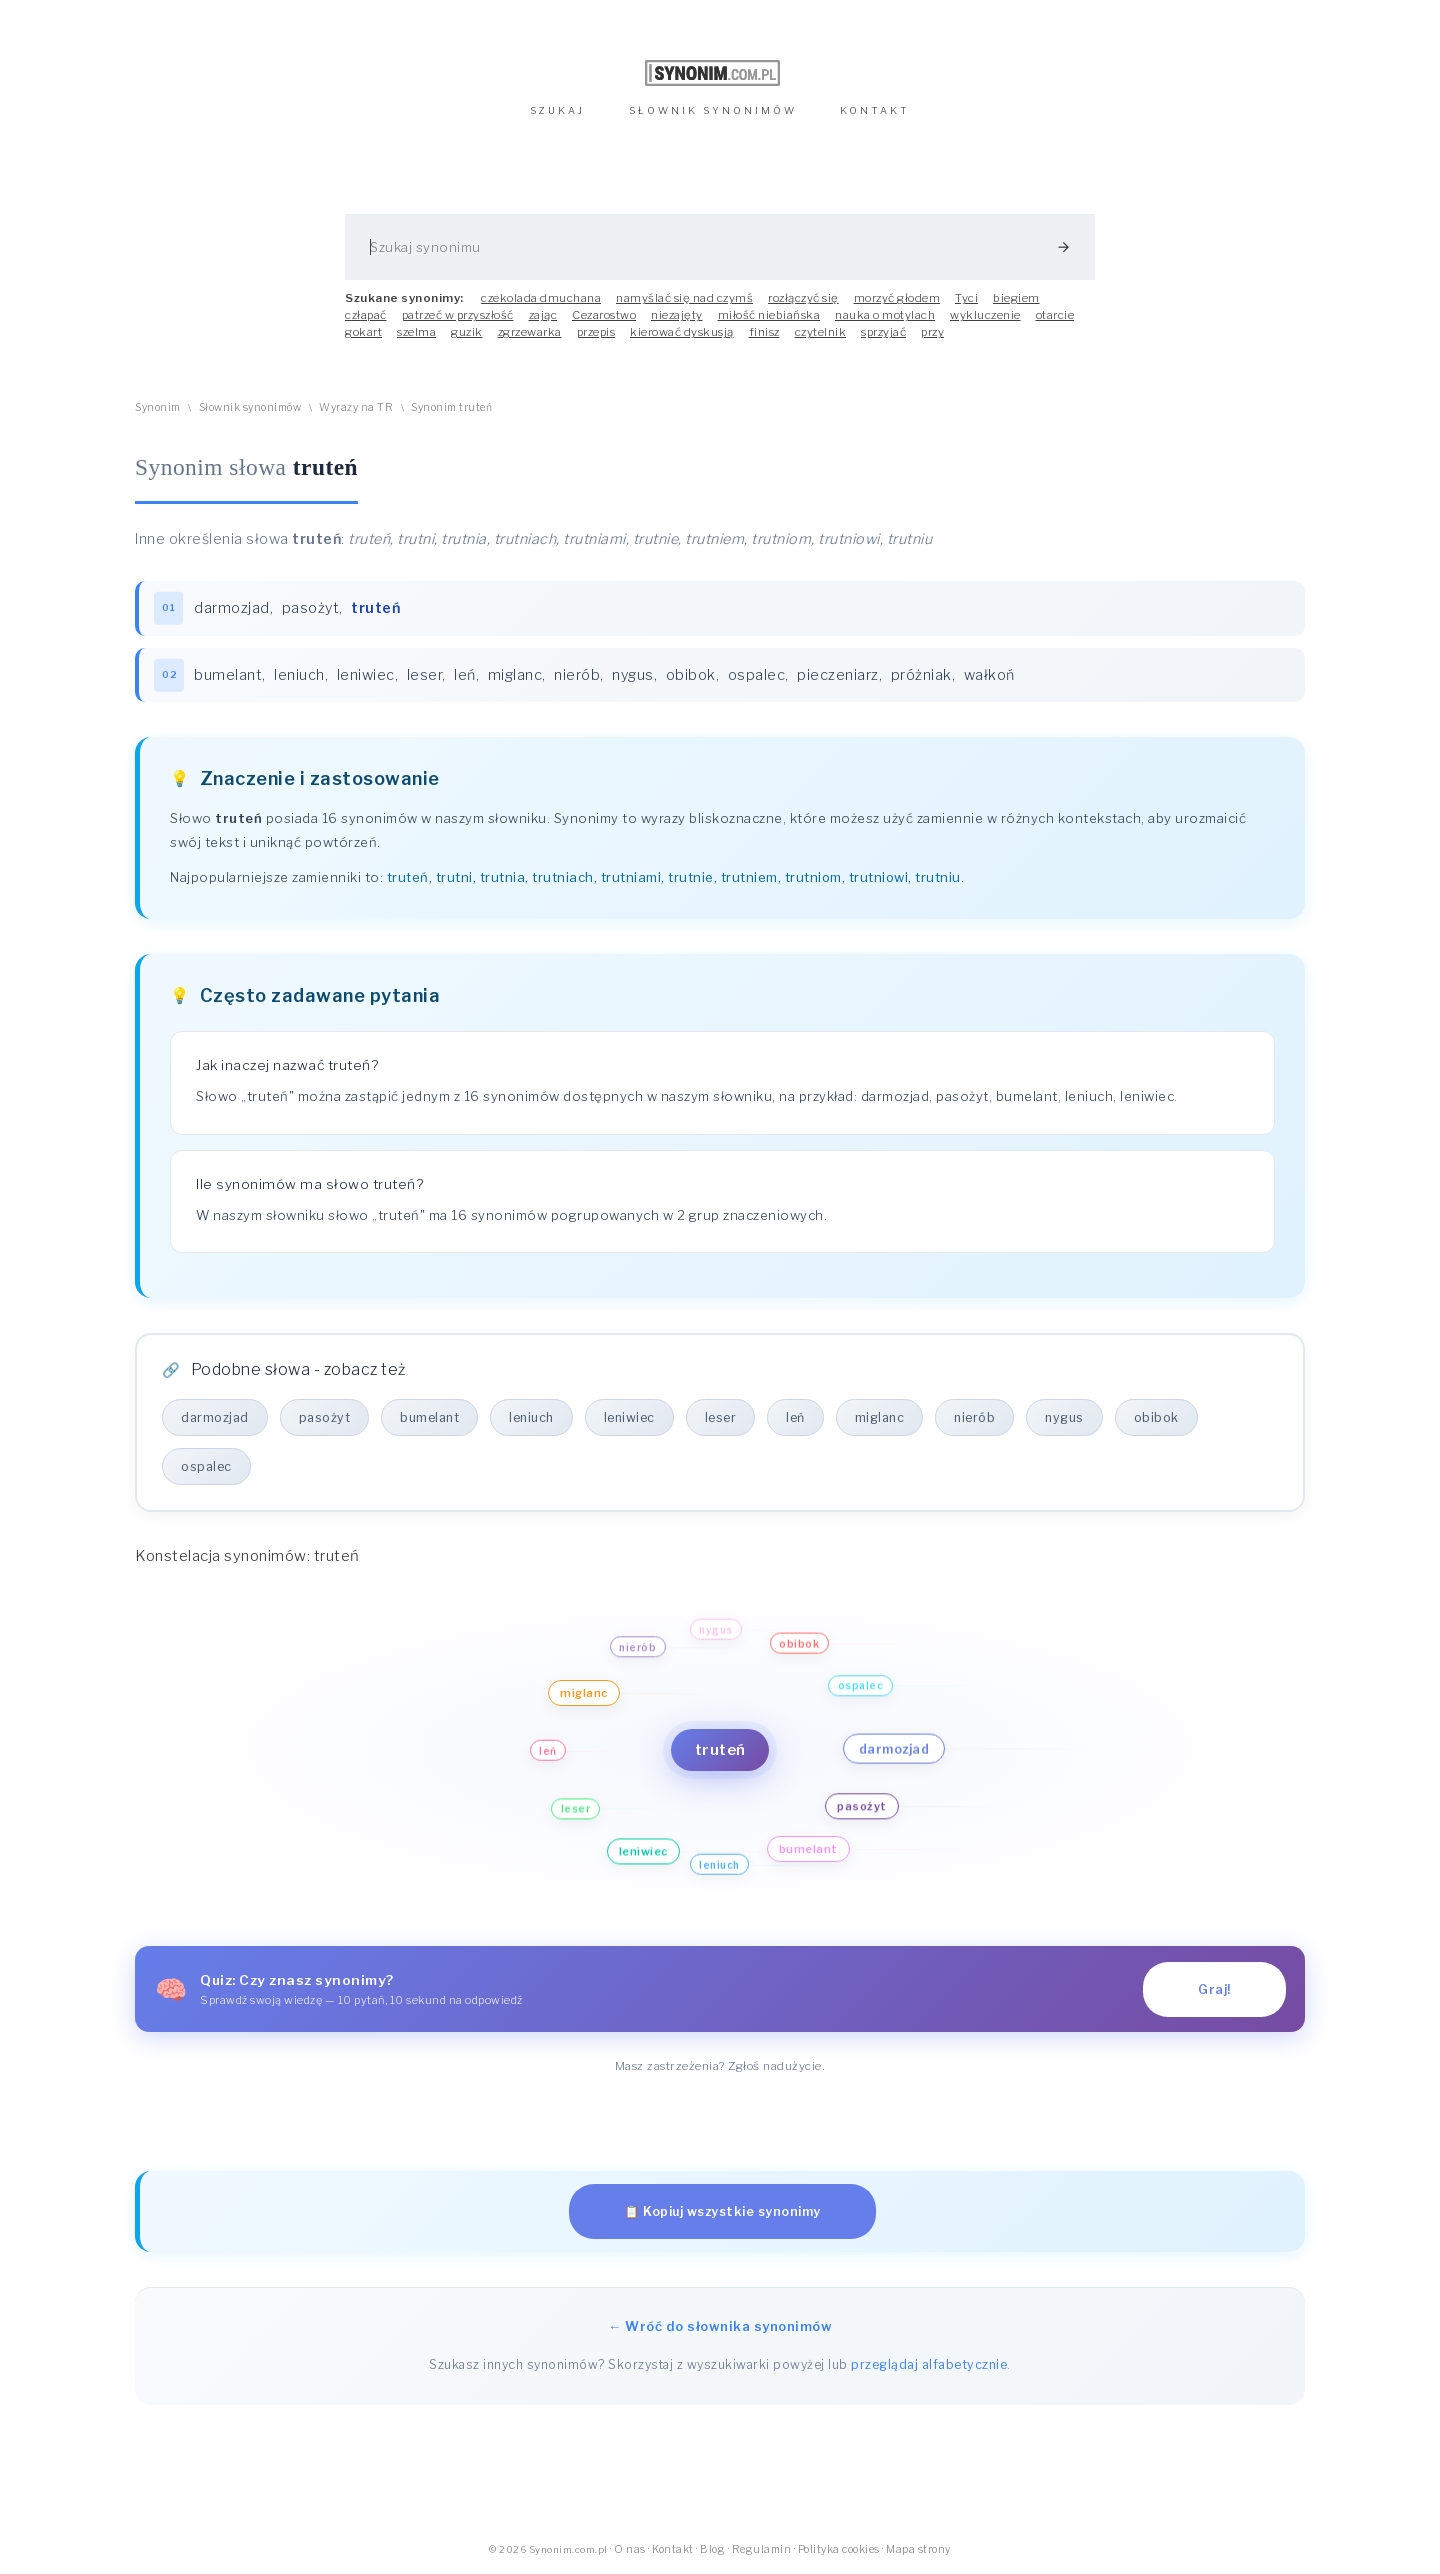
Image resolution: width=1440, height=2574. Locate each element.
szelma (416, 332)
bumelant (228, 675)
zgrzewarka (530, 332)
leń (465, 675)
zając (543, 315)
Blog (712, 2549)
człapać (366, 315)
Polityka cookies (839, 2549)
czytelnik (821, 332)
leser (425, 675)
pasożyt (311, 608)
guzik (467, 332)
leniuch (299, 675)
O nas (630, 2549)
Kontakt (673, 2549)
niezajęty (677, 315)
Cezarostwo (604, 315)
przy (932, 332)
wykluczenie (985, 315)
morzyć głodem (897, 298)
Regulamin (762, 2549)
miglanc (515, 675)
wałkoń (989, 675)
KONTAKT (875, 110)
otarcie (1055, 315)
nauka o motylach (885, 315)
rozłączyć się (803, 298)
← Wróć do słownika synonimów (720, 2326)
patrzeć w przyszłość (458, 315)
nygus (633, 675)
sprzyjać (883, 332)
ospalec (757, 675)
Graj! (1214, 1989)
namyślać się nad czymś (684, 298)
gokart (363, 332)
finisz (764, 332)
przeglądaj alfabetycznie (929, 2364)
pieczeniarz (838, 675)
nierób (577, 675)
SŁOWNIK (713, 110)
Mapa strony (918, 2549)
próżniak (921, 675)
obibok (691, 675)
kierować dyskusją (682, 332)
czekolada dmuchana (541, 298)
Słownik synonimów (250, 407)
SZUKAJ (557, 110)
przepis (596, 332)
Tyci (966, 298)
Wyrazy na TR (356, 407)
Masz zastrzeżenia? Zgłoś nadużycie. (720, 2066)
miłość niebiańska (769, 315)
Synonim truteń (451, 407)
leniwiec (366, 675)
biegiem (1016, 298)
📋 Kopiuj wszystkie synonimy (722, 2211)
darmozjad (232, 608)
